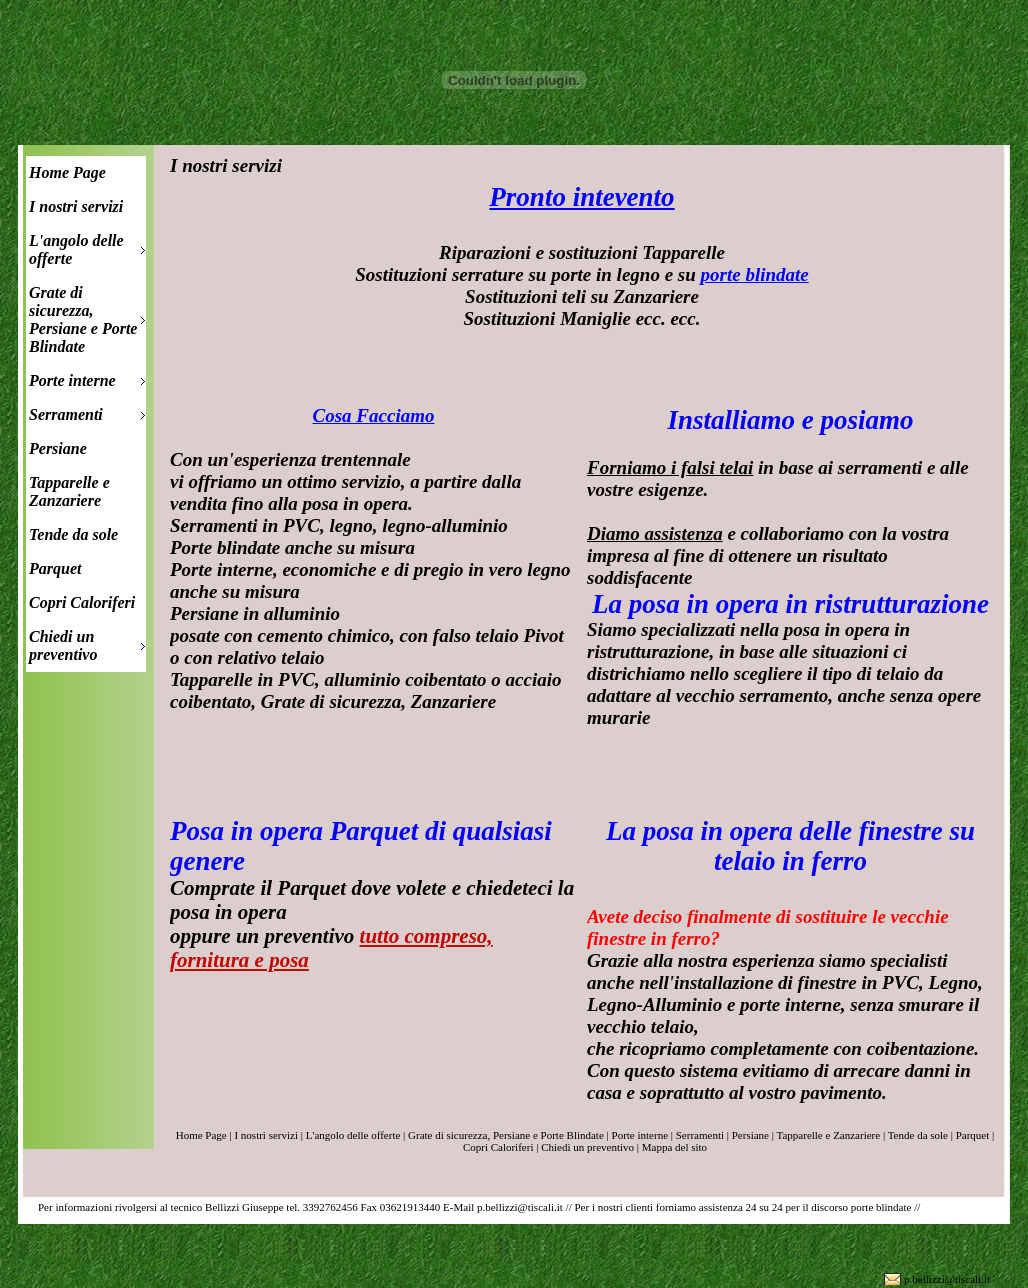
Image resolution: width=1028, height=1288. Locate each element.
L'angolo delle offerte (76, 249)
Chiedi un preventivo (63, 645)
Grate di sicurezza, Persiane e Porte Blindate (83, 319)
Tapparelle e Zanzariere (69, 491)
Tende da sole (73, 534)
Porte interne (72, 380)
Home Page (67, 172)
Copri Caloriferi (82, 602)
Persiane (58, 448)
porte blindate (755, 274)
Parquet (55, 568)
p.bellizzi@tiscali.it (947, 1279)
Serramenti (66, 414)
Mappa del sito (674, 1147)
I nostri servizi (76, 206)
